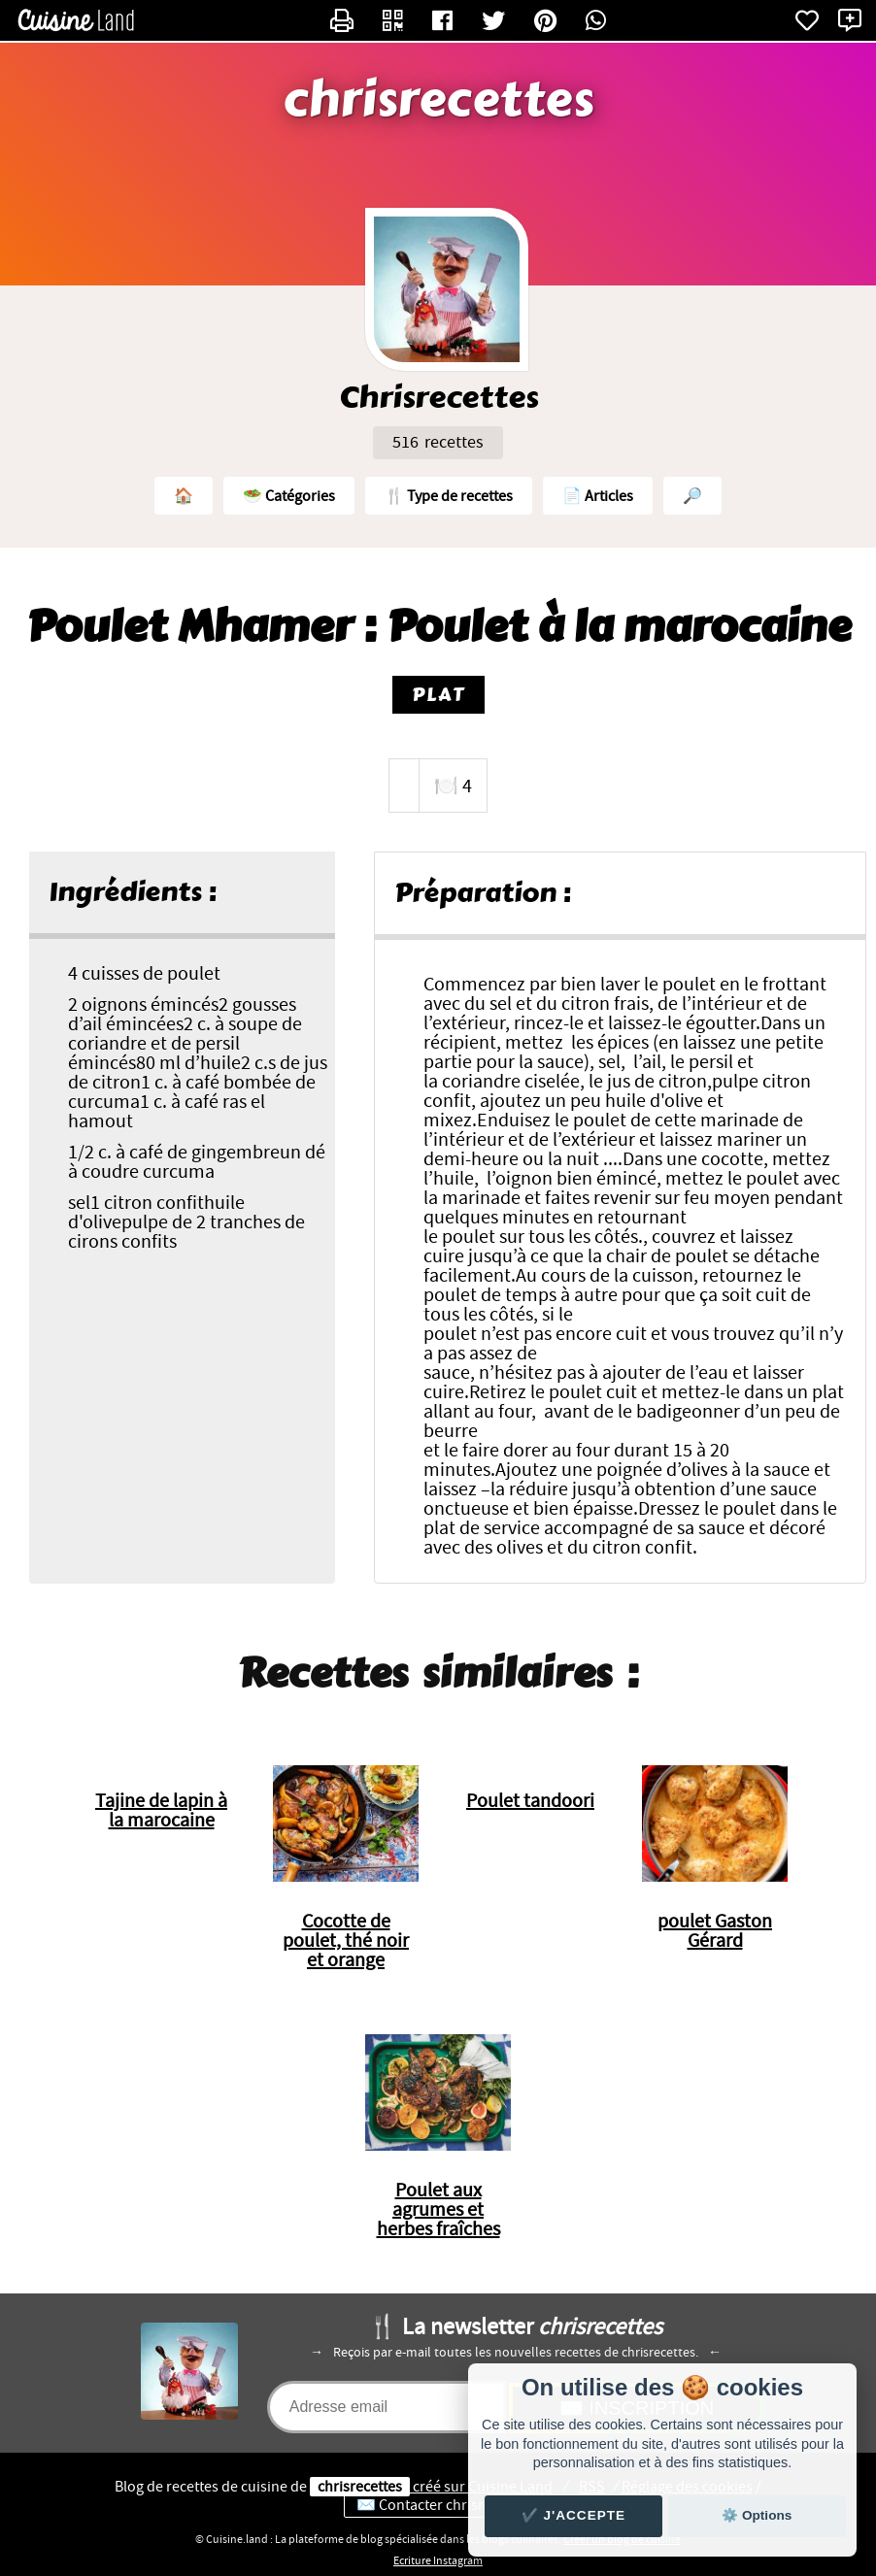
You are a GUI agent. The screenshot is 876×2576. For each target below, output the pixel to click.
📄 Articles (597, 496)
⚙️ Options (757, 2515)
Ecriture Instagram (438, 2560)
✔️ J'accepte (574, 2515)
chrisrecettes (438, 100)
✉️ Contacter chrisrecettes (443, 2505)
